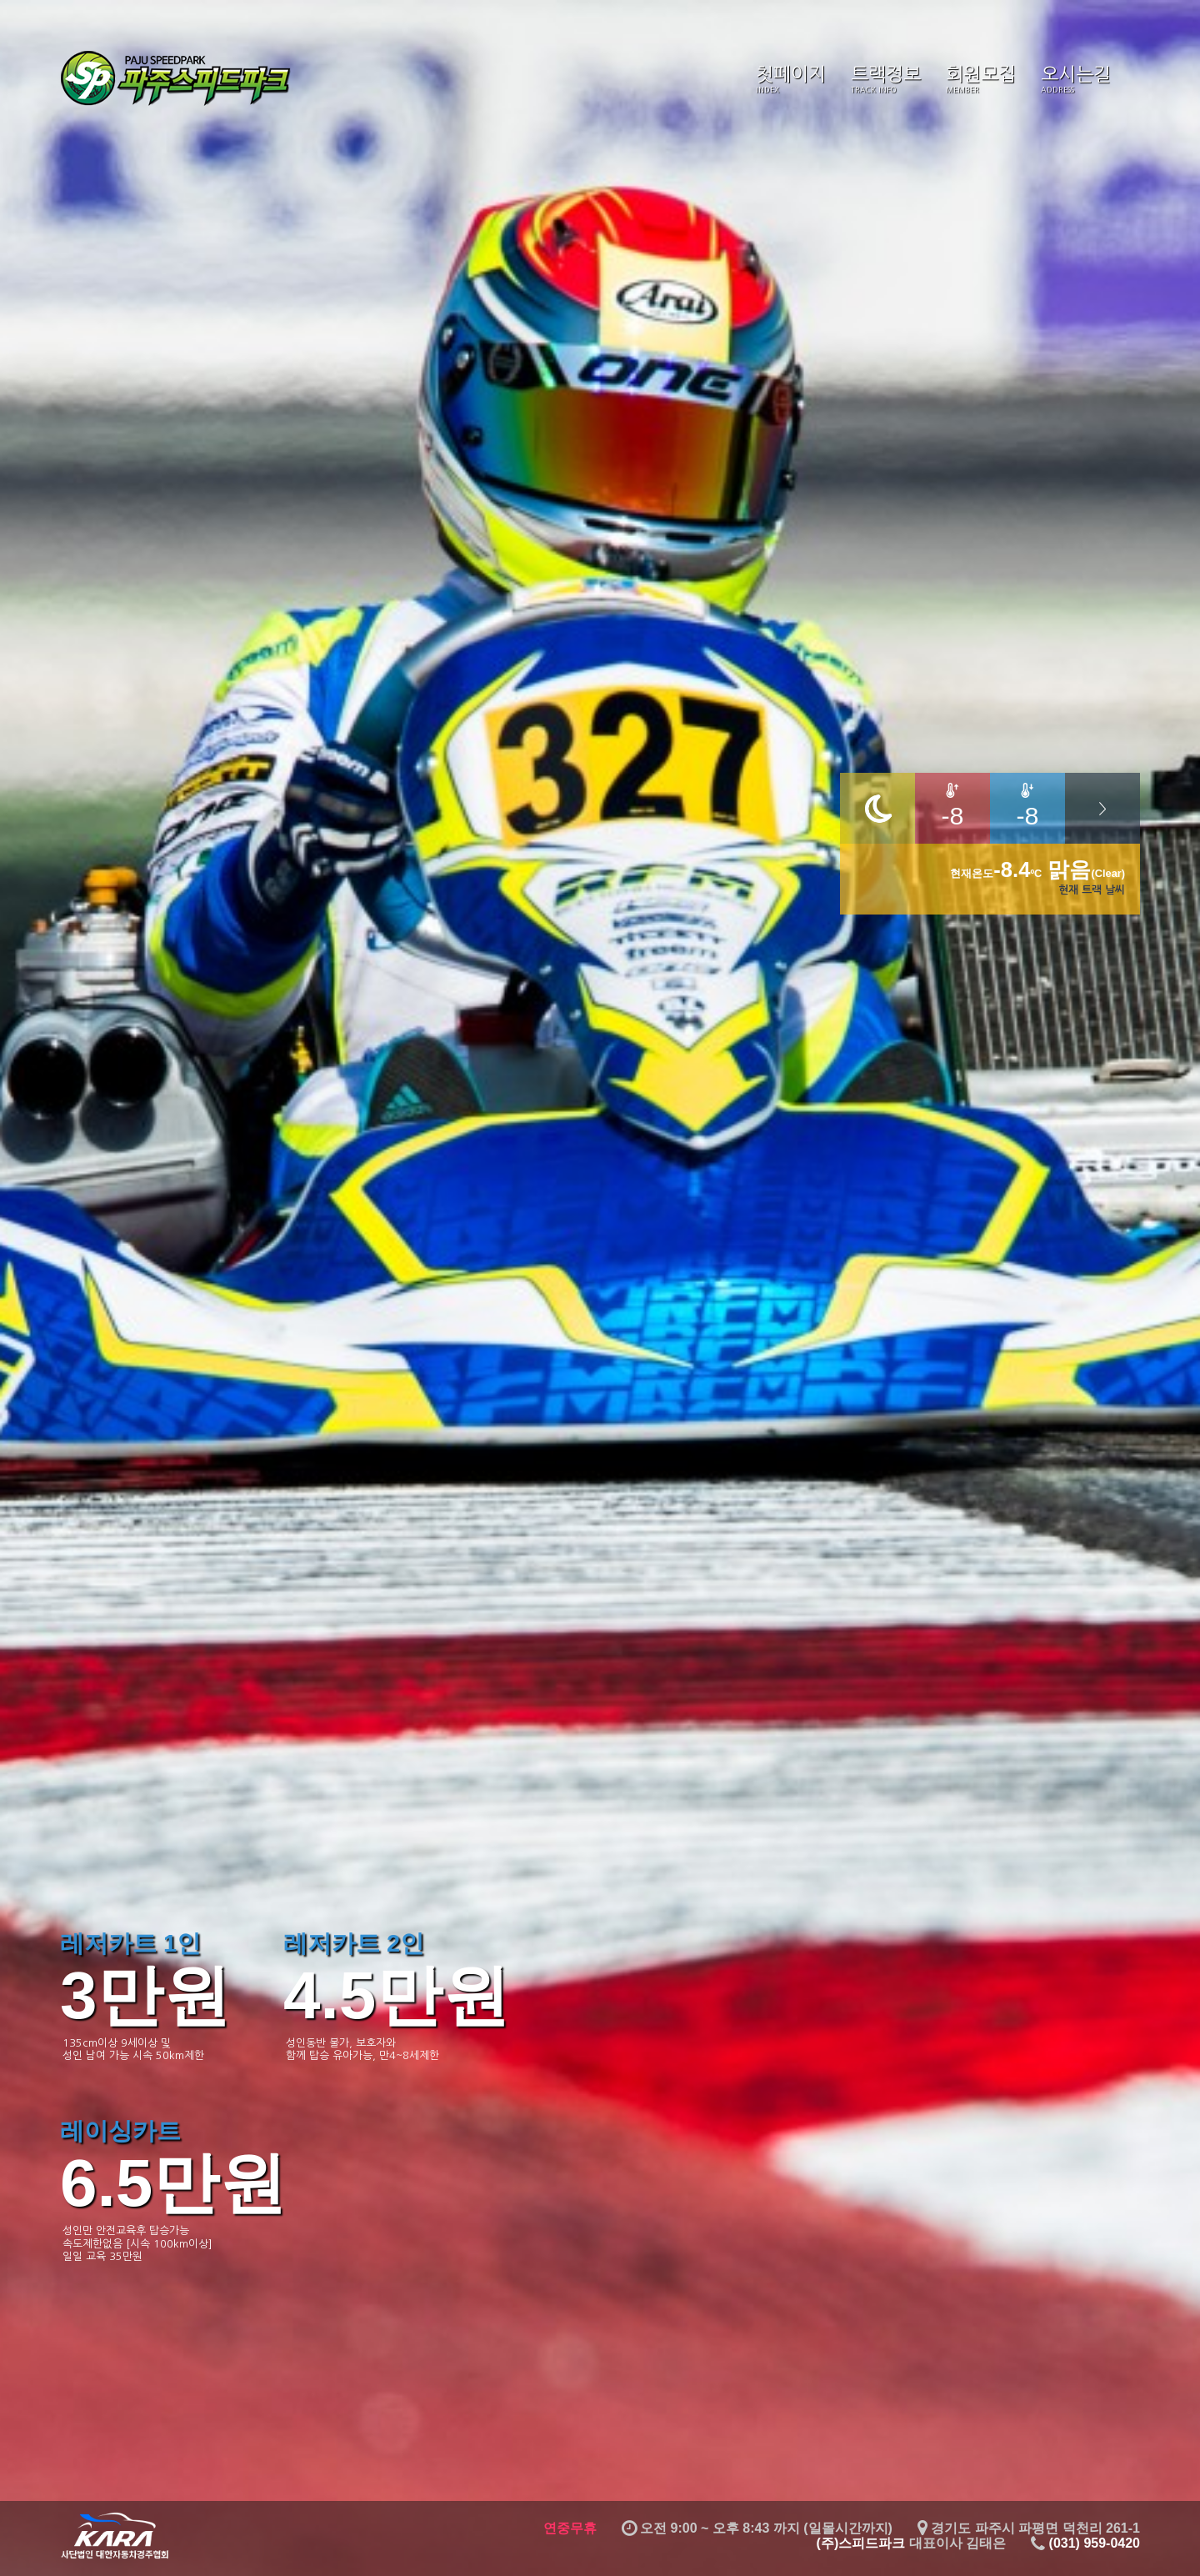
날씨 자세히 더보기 (1102, 808)
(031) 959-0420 (1094, 2543)
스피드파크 (176, 79)
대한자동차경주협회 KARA (114, 2535)
